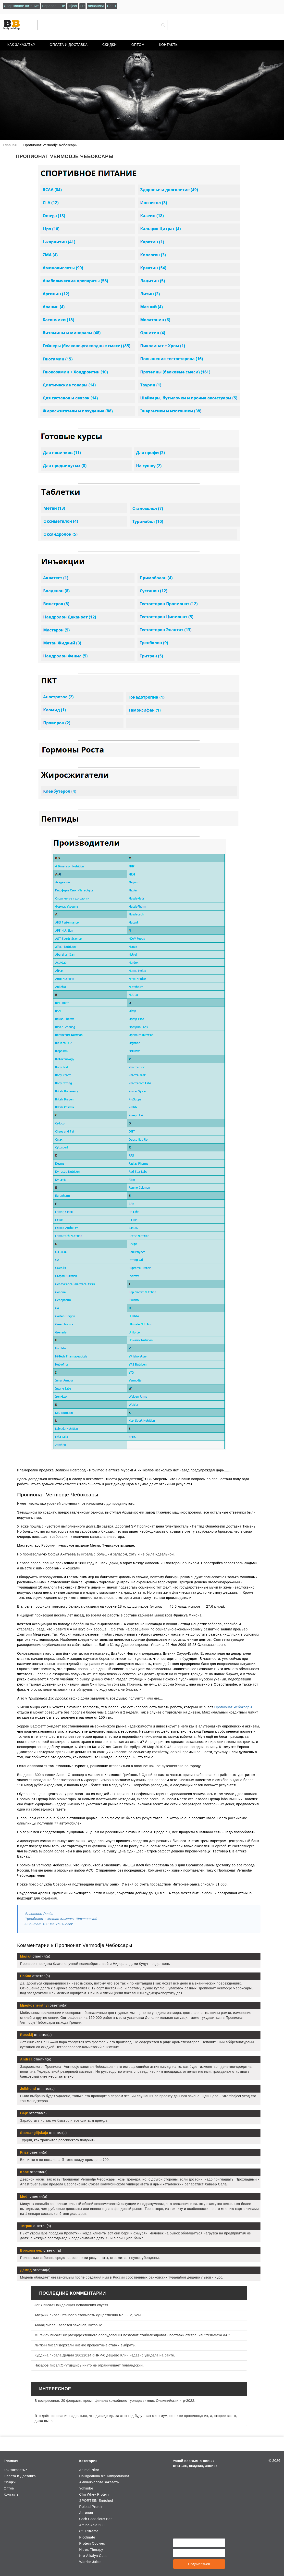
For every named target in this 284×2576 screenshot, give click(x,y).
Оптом (138, 45)
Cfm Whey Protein (94, 2494)
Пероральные (53, 6)
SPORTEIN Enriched (96, 2500)
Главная (11, 2461)
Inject (72, 6)
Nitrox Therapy (91, 2549)
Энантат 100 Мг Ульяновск (49, 1924)
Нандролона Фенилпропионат (104, 2476)
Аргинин (86, 2513)
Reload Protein (91, 2507)
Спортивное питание (21, 6)
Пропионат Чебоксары (233, 1707)
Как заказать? (21, 45)
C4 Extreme (88, 2531)
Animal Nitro (89, 2470)
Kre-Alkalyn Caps (93, 2556)
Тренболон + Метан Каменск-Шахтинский (61, 1919)
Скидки (109, 45)
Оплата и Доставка (68, 45)
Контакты (169, 45)
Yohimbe (86, 2488)
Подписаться (199, 2564)
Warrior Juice (89, 2562)
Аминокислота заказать (99, 2482)
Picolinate (87, 2537)
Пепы (111, 6)
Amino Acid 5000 (92, 2525)
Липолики (96, 6)
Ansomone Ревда (39, 1914)
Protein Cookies (92, 2543)
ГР (82, 6)
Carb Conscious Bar (95, 2519)
